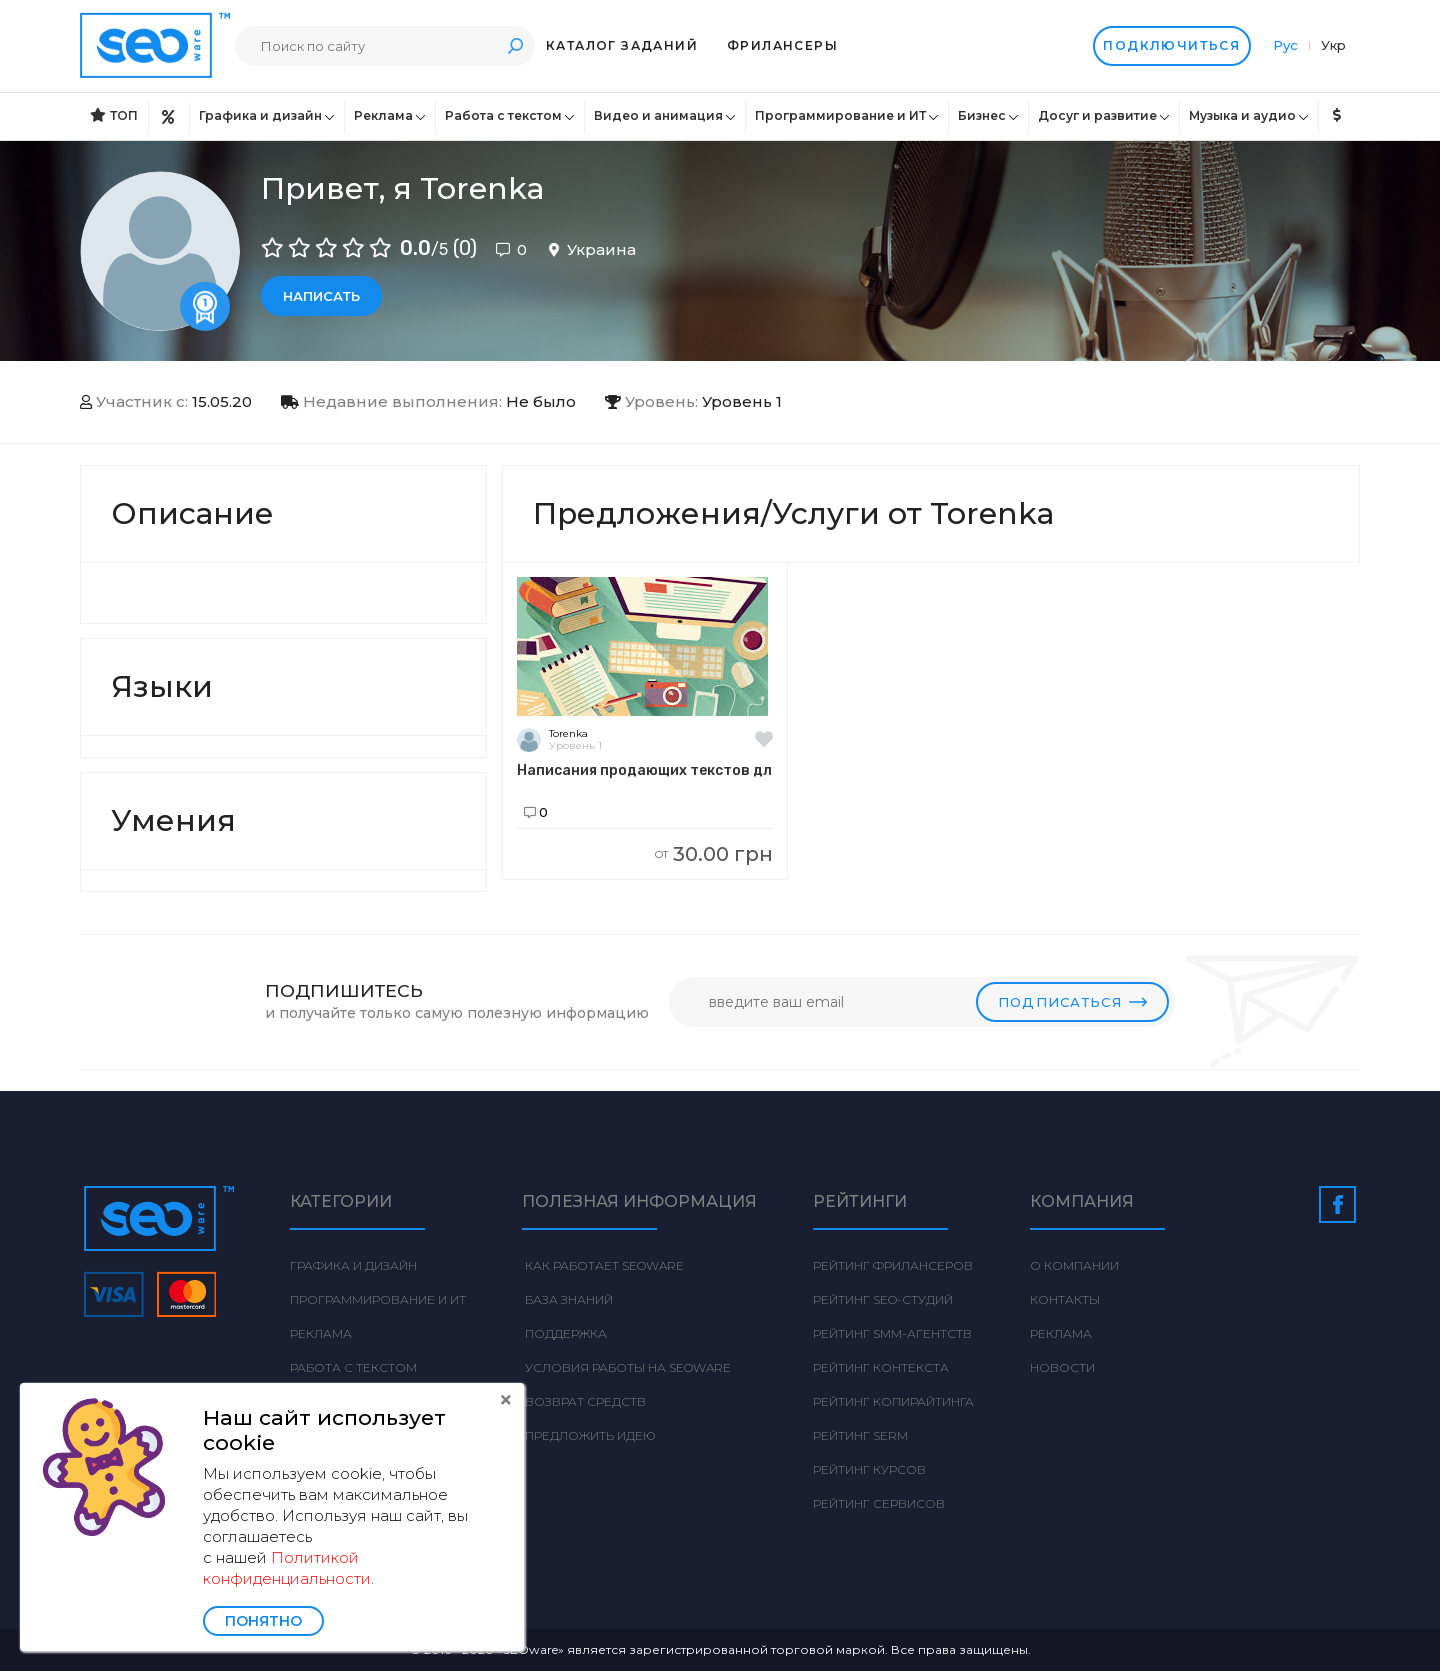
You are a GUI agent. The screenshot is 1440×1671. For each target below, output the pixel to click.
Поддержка (564, 1333)
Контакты (1065, 1299)
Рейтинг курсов (869, 1469)
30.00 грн (714, 854)
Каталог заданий (622, 45)
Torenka (568, 733)
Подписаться (1072, 1002)
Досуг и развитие (1097, 115)
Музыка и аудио (1242, 115)
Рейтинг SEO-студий (883, 1299)
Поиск (515, 45)
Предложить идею (589, 1435)
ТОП (114, 115)
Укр (1333, 45)
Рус (1287, 45)
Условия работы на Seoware (626, 1367)
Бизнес (982, 115)
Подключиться (1171, 46)
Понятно (263, 1621)
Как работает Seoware (603, 1265)
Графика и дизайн (260, 115)
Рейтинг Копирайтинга (893, 1401)
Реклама (383, 115)
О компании (1074, 1265)
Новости (1062, 1367)
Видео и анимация (658, 115)
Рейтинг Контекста (881, 1367)
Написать (321, 296)
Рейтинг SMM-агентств (892, 1333)
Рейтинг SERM (860, 1435)
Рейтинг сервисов (879, 1503)
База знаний (567, 1299)
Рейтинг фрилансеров (893, 1265)
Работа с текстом (503, 115)
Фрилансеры (782, 45)
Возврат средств (584, 1401)
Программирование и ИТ (840, 115)
